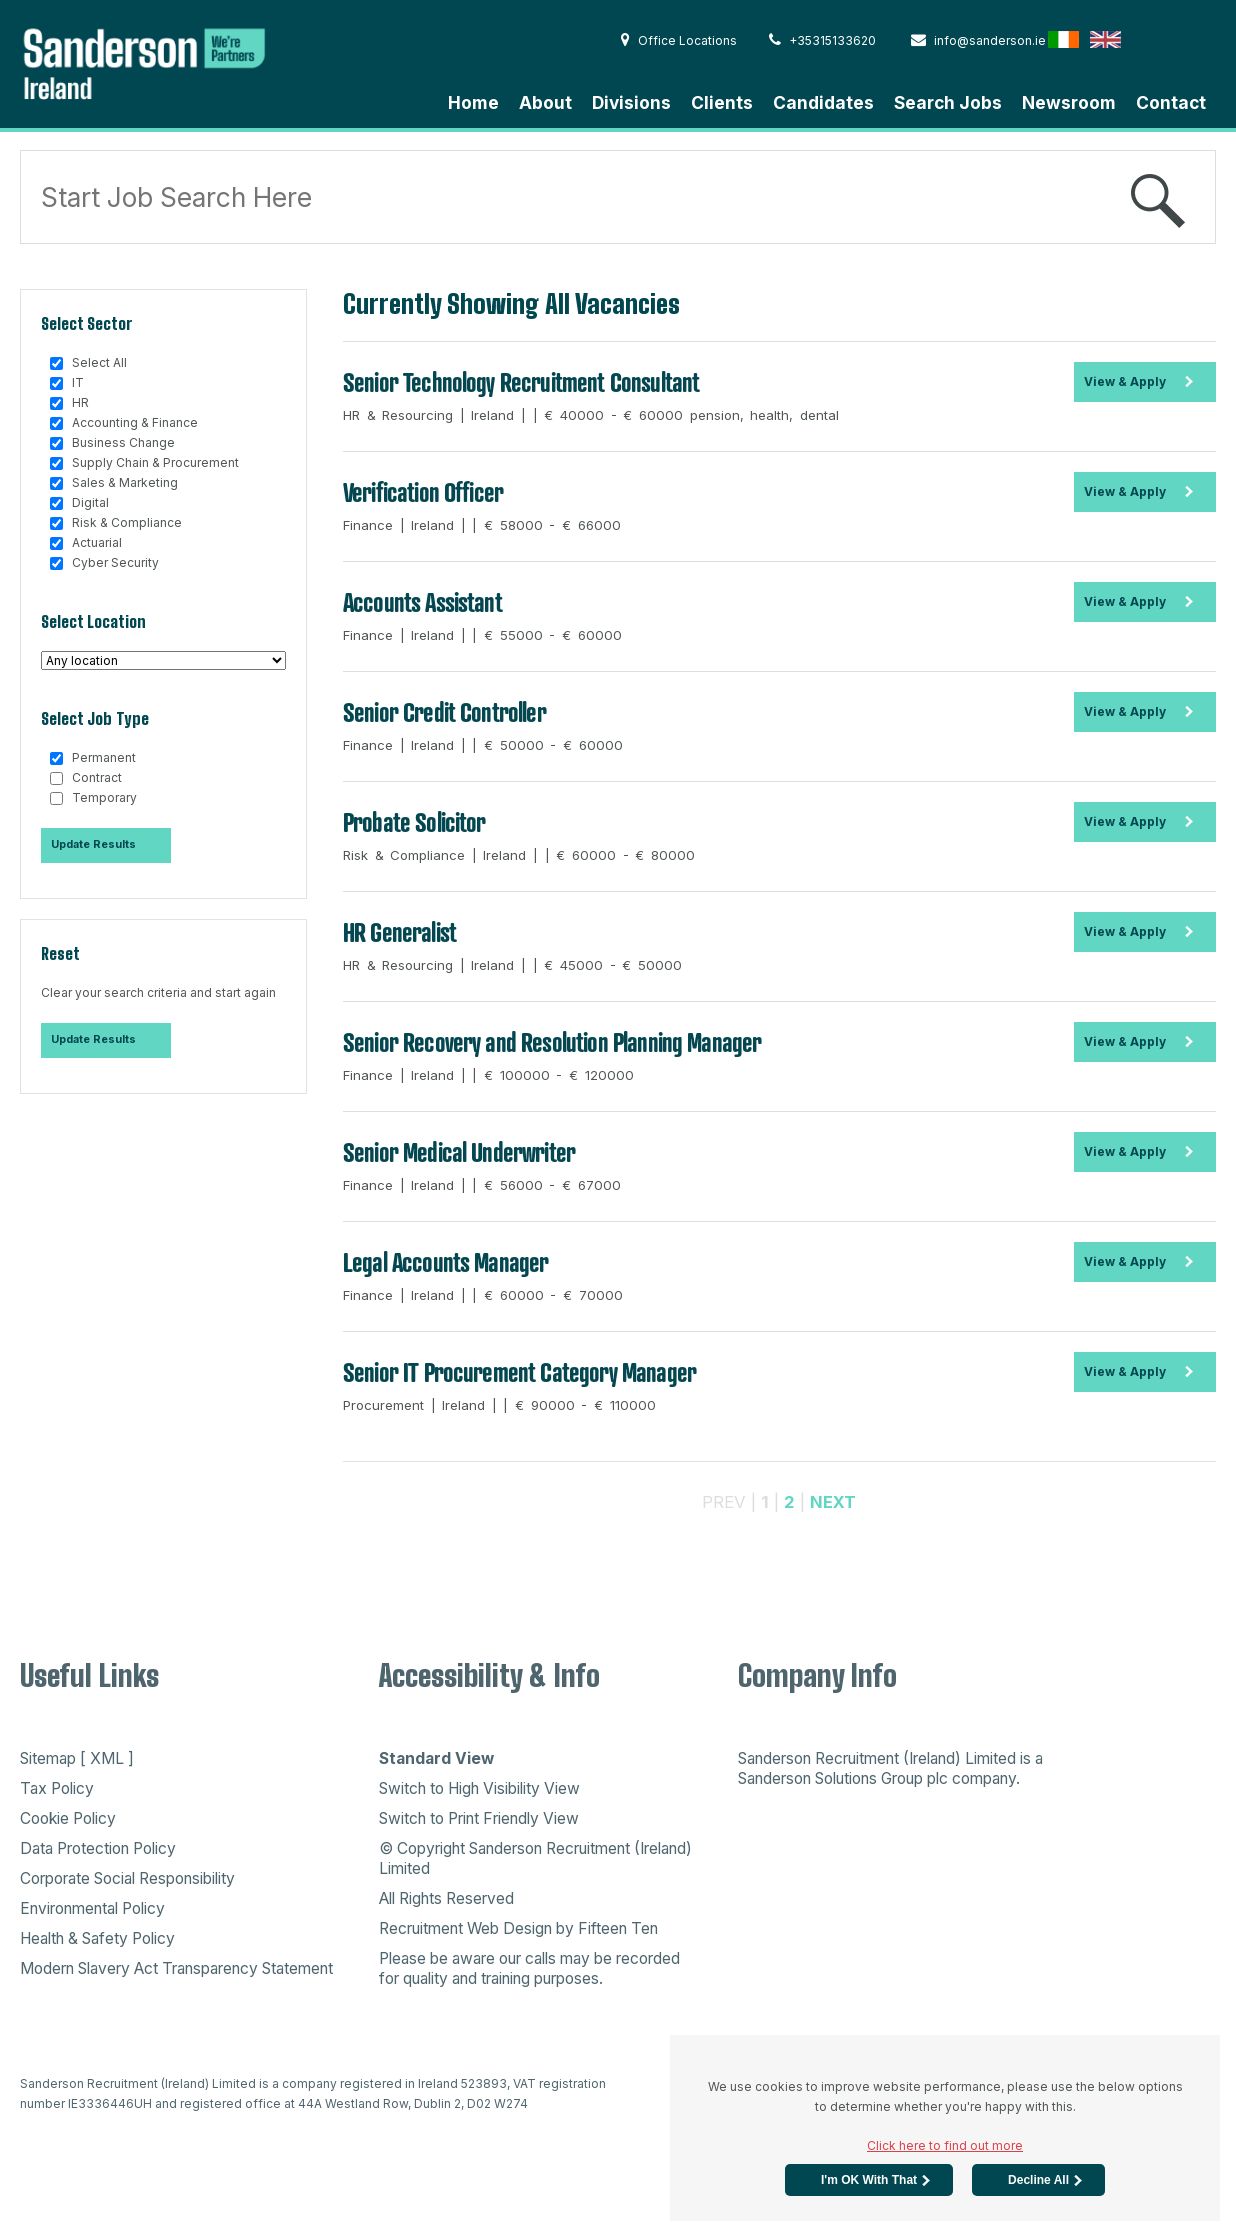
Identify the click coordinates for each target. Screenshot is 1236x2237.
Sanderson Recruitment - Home (170, 61)
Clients (722, 102)
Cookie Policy (68, 1818)
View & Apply (1125, 381)
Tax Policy (57, 1788)
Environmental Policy (92, 1908)
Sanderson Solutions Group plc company (877, 1778)
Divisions (631, 102)
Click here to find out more (945, 2145)
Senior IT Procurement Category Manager (519, 1372)
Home (473, 102)
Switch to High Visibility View (479, 1788)
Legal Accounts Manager (446, 1262)
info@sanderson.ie (978, 40)
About (545, 102)
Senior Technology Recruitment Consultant (521, 382)
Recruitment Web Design (465, 1928)
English (1105, 39)
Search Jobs (948, 102)
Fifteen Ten (618, 1928)
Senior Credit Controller (444, 712)
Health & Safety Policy (97, 1938)
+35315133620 (822, 40)
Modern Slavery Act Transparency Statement (176, 1968)
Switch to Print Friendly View (479, 1818)
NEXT (833, 1502)
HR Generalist (399, 932)
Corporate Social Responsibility (127, 1878)
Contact (1171, 102)
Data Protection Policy (98, 1848)
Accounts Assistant (422, 602)
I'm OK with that (869, 2180)
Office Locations (679, 40)
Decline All (1038, 2180)
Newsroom (1069, 102)
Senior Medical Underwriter (459, 1152)
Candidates (823, 102)
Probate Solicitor (414, 822)
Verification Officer (423, 492)
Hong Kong (1147, 39)
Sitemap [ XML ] (77, 1758)
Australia (1189, 39)
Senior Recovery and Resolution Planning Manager (552, 1042)
